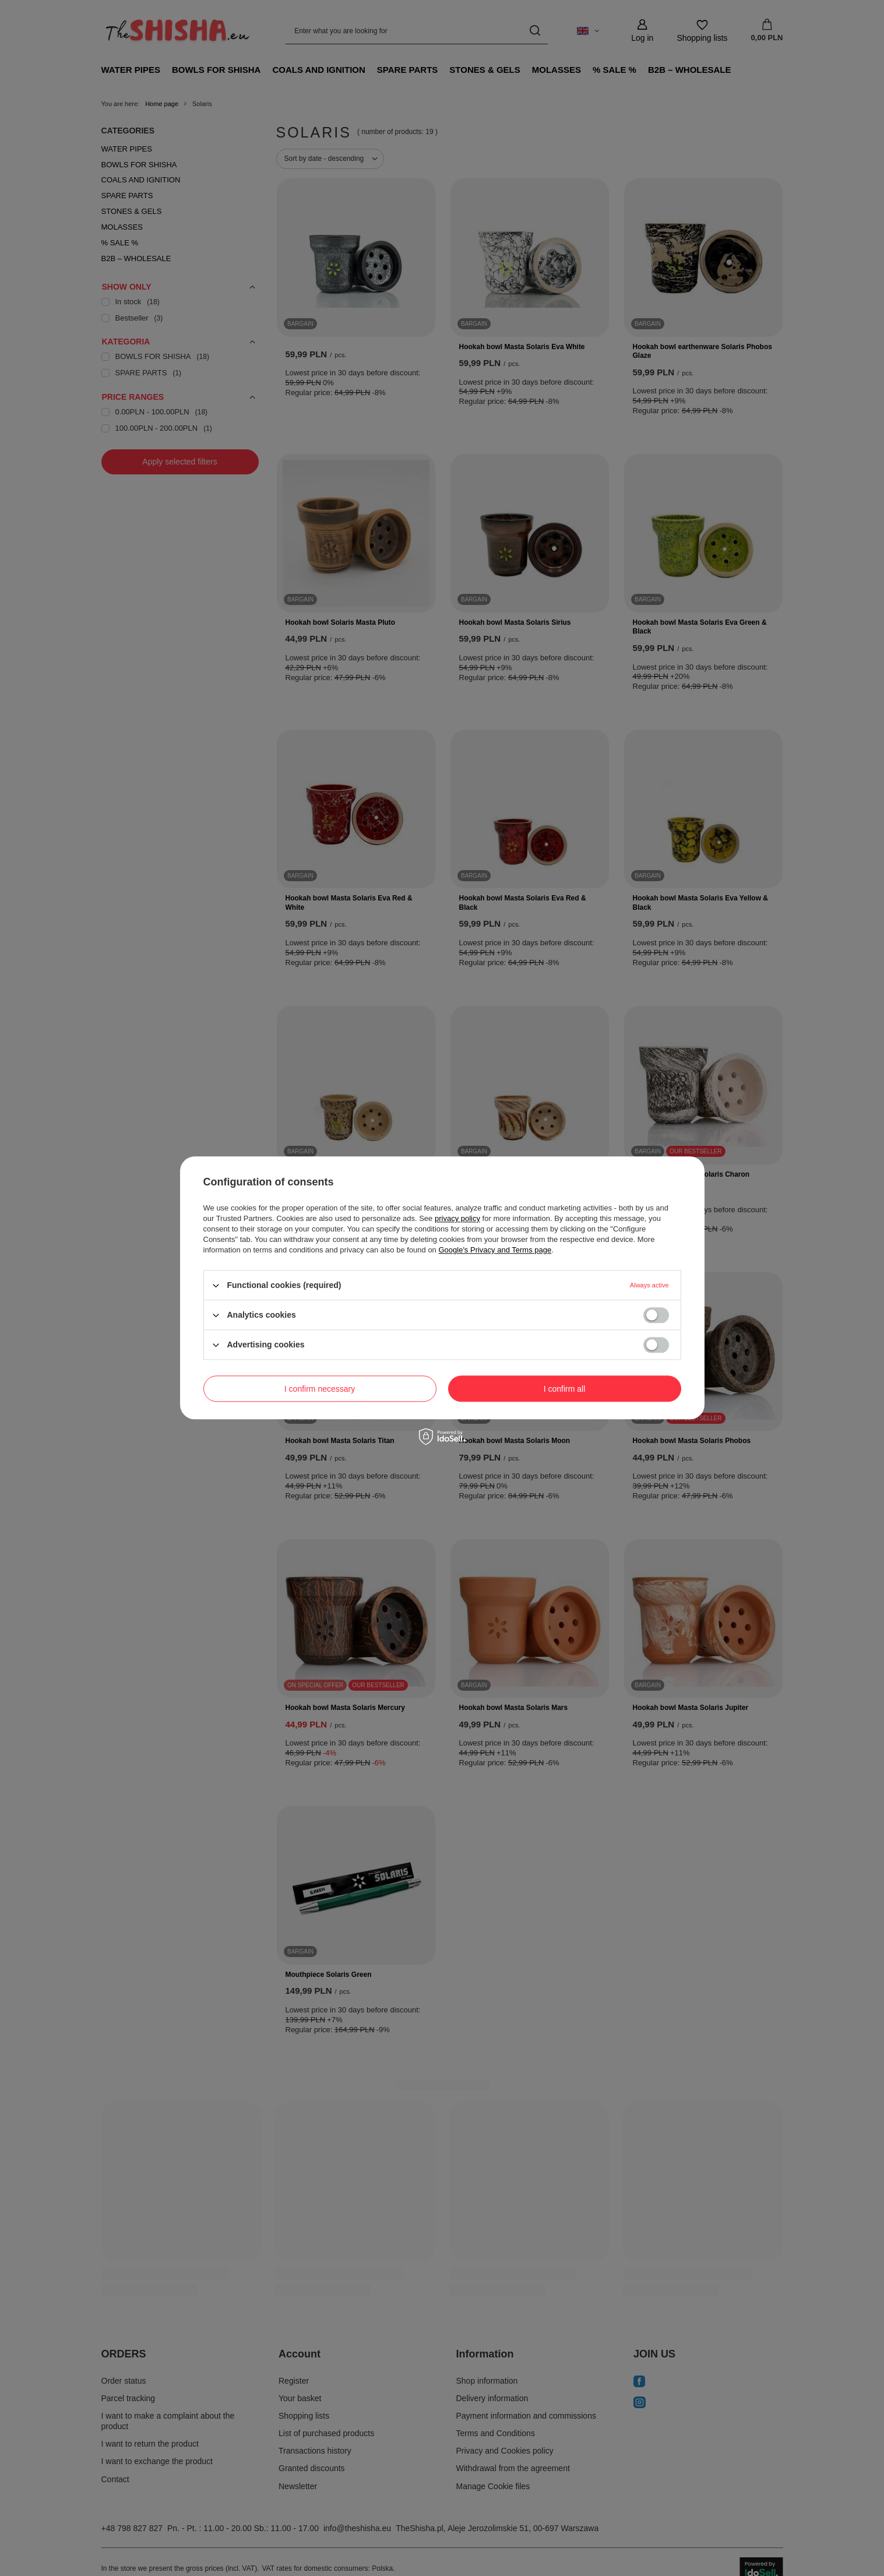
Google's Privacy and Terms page (494, 1249)
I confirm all (565, 1388)
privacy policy (457, 1218)
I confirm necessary (319, 1388)
